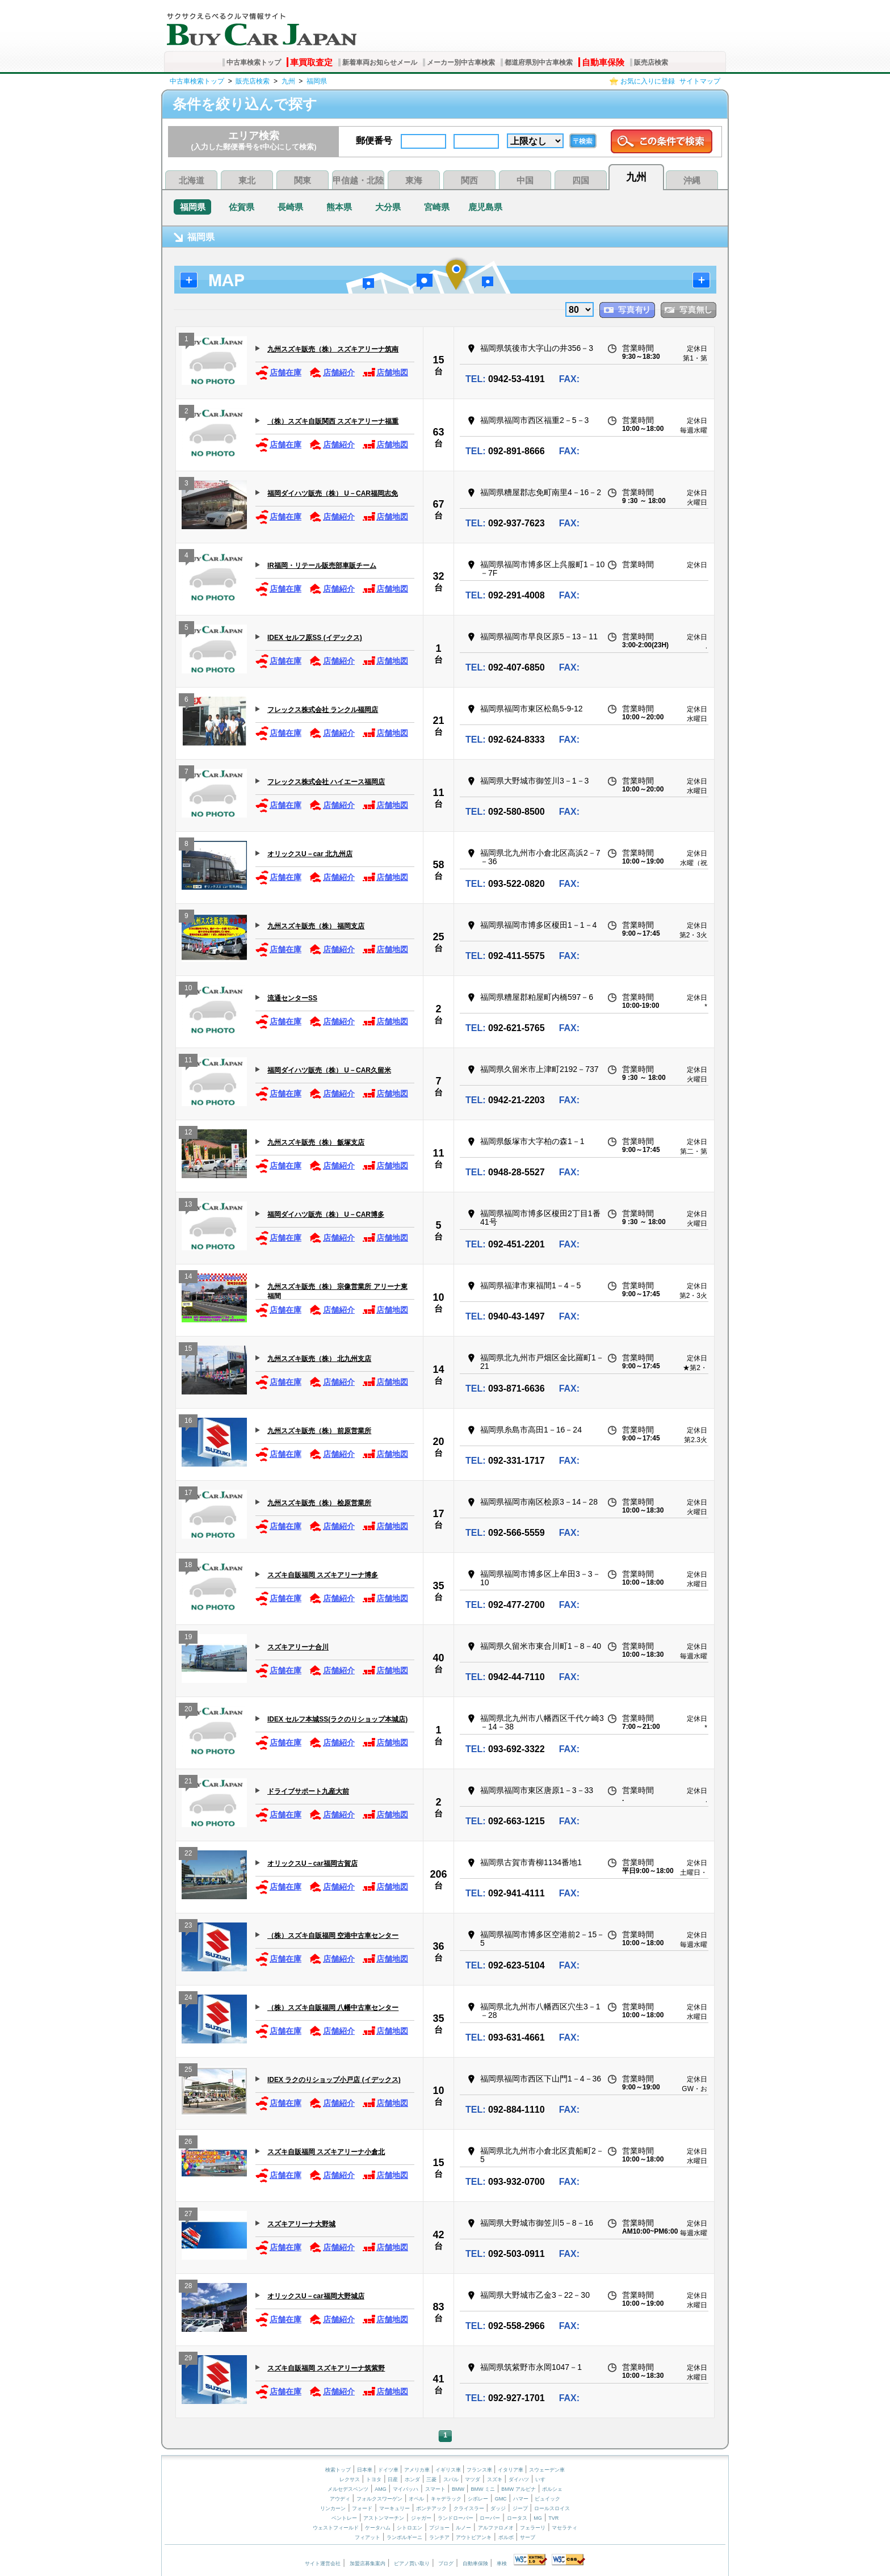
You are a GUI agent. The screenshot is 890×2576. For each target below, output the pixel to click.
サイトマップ (699, 81)
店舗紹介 (332, 373)
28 (188, 2287)
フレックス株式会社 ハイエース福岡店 (326, 782)
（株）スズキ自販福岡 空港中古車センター (332, 1936)
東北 (246, 180)
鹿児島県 (485, 207)
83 (438, 2307)
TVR (553, 2518)
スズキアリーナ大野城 (301, 2224)
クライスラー (469, 2508)
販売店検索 (651, 62)
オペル (416, 2499)
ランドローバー (455, 2518)
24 (188, 1998)
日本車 (365, 2470)
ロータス (517, 2518)
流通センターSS (292, 998)
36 (438, 1946)
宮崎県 (437, 207)
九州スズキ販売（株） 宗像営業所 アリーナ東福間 (337, 1291)
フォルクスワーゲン (379, 2499)
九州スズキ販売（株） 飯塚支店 (315, 1142)
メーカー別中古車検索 (461, 62)
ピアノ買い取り (412, 2563)
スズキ (494, 2479)
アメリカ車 (417, 2470)
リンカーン (333, 2508)
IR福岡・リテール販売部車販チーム (321, 565)
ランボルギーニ (404, 2537)
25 (438, 937)
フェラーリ (532, 2528)
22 (188, 1854)
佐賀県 (241, 207)
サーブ (527, 2537)
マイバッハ (405, 2489)
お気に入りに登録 (647, 81)
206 (438, 1874)
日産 (393, 2479)
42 (438, 2234)
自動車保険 (603, 62)
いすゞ (543, 2479)
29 (188, 2359)
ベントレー (344, 2518)
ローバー (490, 2518)
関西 (469, 180)
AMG (381, 2489)
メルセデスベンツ (348, 2489)
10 (188, 989)
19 (188, 1638)
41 (438, 2379)
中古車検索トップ (253, 62)
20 (438, 1441)
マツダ (472, 2479)
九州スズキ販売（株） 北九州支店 (319, 1359)
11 (438, 792)
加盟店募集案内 (367, 2563)
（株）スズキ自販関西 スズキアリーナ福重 (332, 421)
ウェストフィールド (336, 2528)
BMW (458, 2489)
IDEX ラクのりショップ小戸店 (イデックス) (334, 2080)
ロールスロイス (552, 2508)
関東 (302, 180)
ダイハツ (519, 2479)
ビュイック (547, 2499)
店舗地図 (385, 373)
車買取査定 (311, 62)
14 (188, 1277)
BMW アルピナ (518, 2489)
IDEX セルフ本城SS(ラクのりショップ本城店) (337, 1719)
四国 (580, 180)
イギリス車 (449, 2470)
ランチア (439, 2537)
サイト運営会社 (323, 2563)
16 (188, 1422)
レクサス (349, 2479)
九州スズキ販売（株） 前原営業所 (319, 1431)
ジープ (520, 2508)
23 (188, 1926)
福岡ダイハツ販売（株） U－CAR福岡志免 (332, 493)
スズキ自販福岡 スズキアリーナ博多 (322, 1575)
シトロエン (409, 2528)
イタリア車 (511, 2470)
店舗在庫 (278, 373)
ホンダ (412, 2479)
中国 (525, 180)
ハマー (520, 2499)
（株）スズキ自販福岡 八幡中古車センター (332, 2008)
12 (188, 1133)
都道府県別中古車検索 (539, 62)
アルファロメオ (496, 2528)
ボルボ (506, 2537)
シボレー (478, 2499)
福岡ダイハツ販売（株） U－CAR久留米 (329, 1070)
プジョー (439, 2528)
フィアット (367, 2537)
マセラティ (564, 2528)
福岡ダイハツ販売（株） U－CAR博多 (325, 1214)
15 (438, 360)
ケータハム (378, 2528)
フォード (362, 2508)
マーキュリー (394, 2508)
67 (438, 504)
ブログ (446, 2563)
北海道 (191, 180)
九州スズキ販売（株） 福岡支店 (315, 926)
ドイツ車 (389, 2470)
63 (438, 432)
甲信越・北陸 (358, 180)
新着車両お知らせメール (379, 62)
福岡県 (317, 81)
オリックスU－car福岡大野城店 (315, 2296)
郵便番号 (374, 140)
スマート (435, 2489)
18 (188, 1566)
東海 (413, 180)
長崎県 (290, 207)
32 (438, 576)
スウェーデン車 (547, 2470)
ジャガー (421, 2518)
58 (438, 864)
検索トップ (338, 2470)
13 (188, 1205)
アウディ (340, 2499)
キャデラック (446, 2499)
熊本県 (339, 207)
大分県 (388, 207)
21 (438, 720)
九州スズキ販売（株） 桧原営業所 (319, 1503)
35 (438, 1585)
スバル (451, 2479)
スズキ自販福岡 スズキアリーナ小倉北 (326, 2152)
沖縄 (691, 180)
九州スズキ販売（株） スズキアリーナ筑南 (332, 349)
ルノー (463, 2528)
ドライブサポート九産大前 (308, 1791)
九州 (288, 81)
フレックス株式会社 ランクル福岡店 (322, 710)
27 (188, 2215)
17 (188, 1494)
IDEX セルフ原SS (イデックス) (314, 638)
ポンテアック (431, 2508)
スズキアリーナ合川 (298, 1647)
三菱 (431, 2479)
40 (438, 1658)
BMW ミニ (483, 2489)
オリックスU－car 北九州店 (309, 854)
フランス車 (480, 2470)
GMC (501, 2499)
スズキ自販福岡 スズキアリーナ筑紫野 (326, 2368)
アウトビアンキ (474, 2537)
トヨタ (373, 2479)
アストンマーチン (383, 2518)
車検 (502, 2563)
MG (538, 2518)
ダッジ (498, 2508)
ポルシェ (552, 2489)
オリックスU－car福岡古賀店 (312, 1863)
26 (188, 2143)
